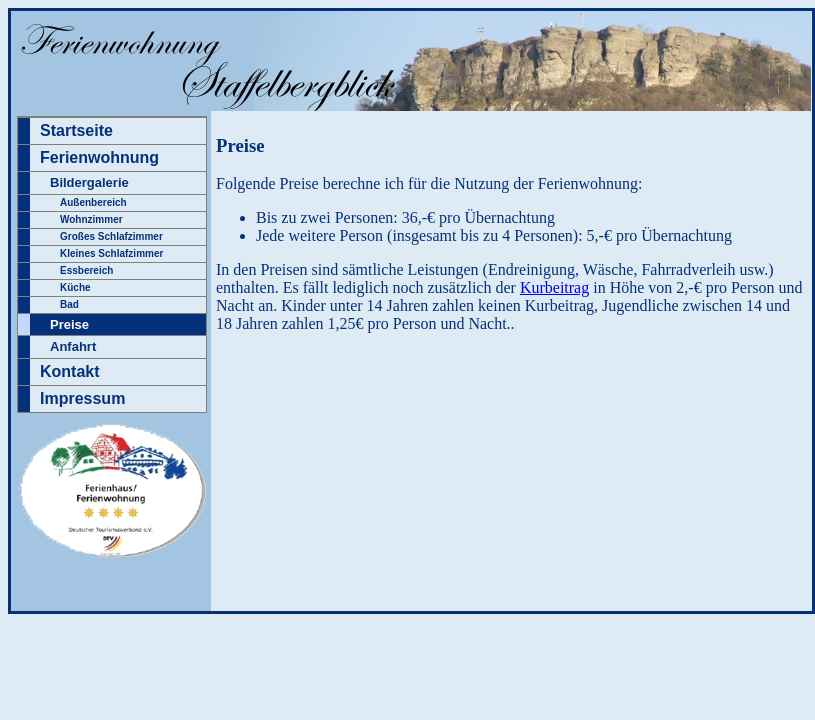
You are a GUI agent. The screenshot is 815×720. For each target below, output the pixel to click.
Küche (75, 287)
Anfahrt (73, 346)
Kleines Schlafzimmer (111, 253)
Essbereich (86, 270)
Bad (69, 304)
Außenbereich (93, 202)
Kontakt (70, 371)
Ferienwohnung (99, 157)
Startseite (76, 130)
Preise (69, 324)
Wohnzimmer (91, 219)
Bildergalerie (89, 182)
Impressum (82, 398)
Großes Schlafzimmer (111, 236)
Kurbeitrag (554, 287)
